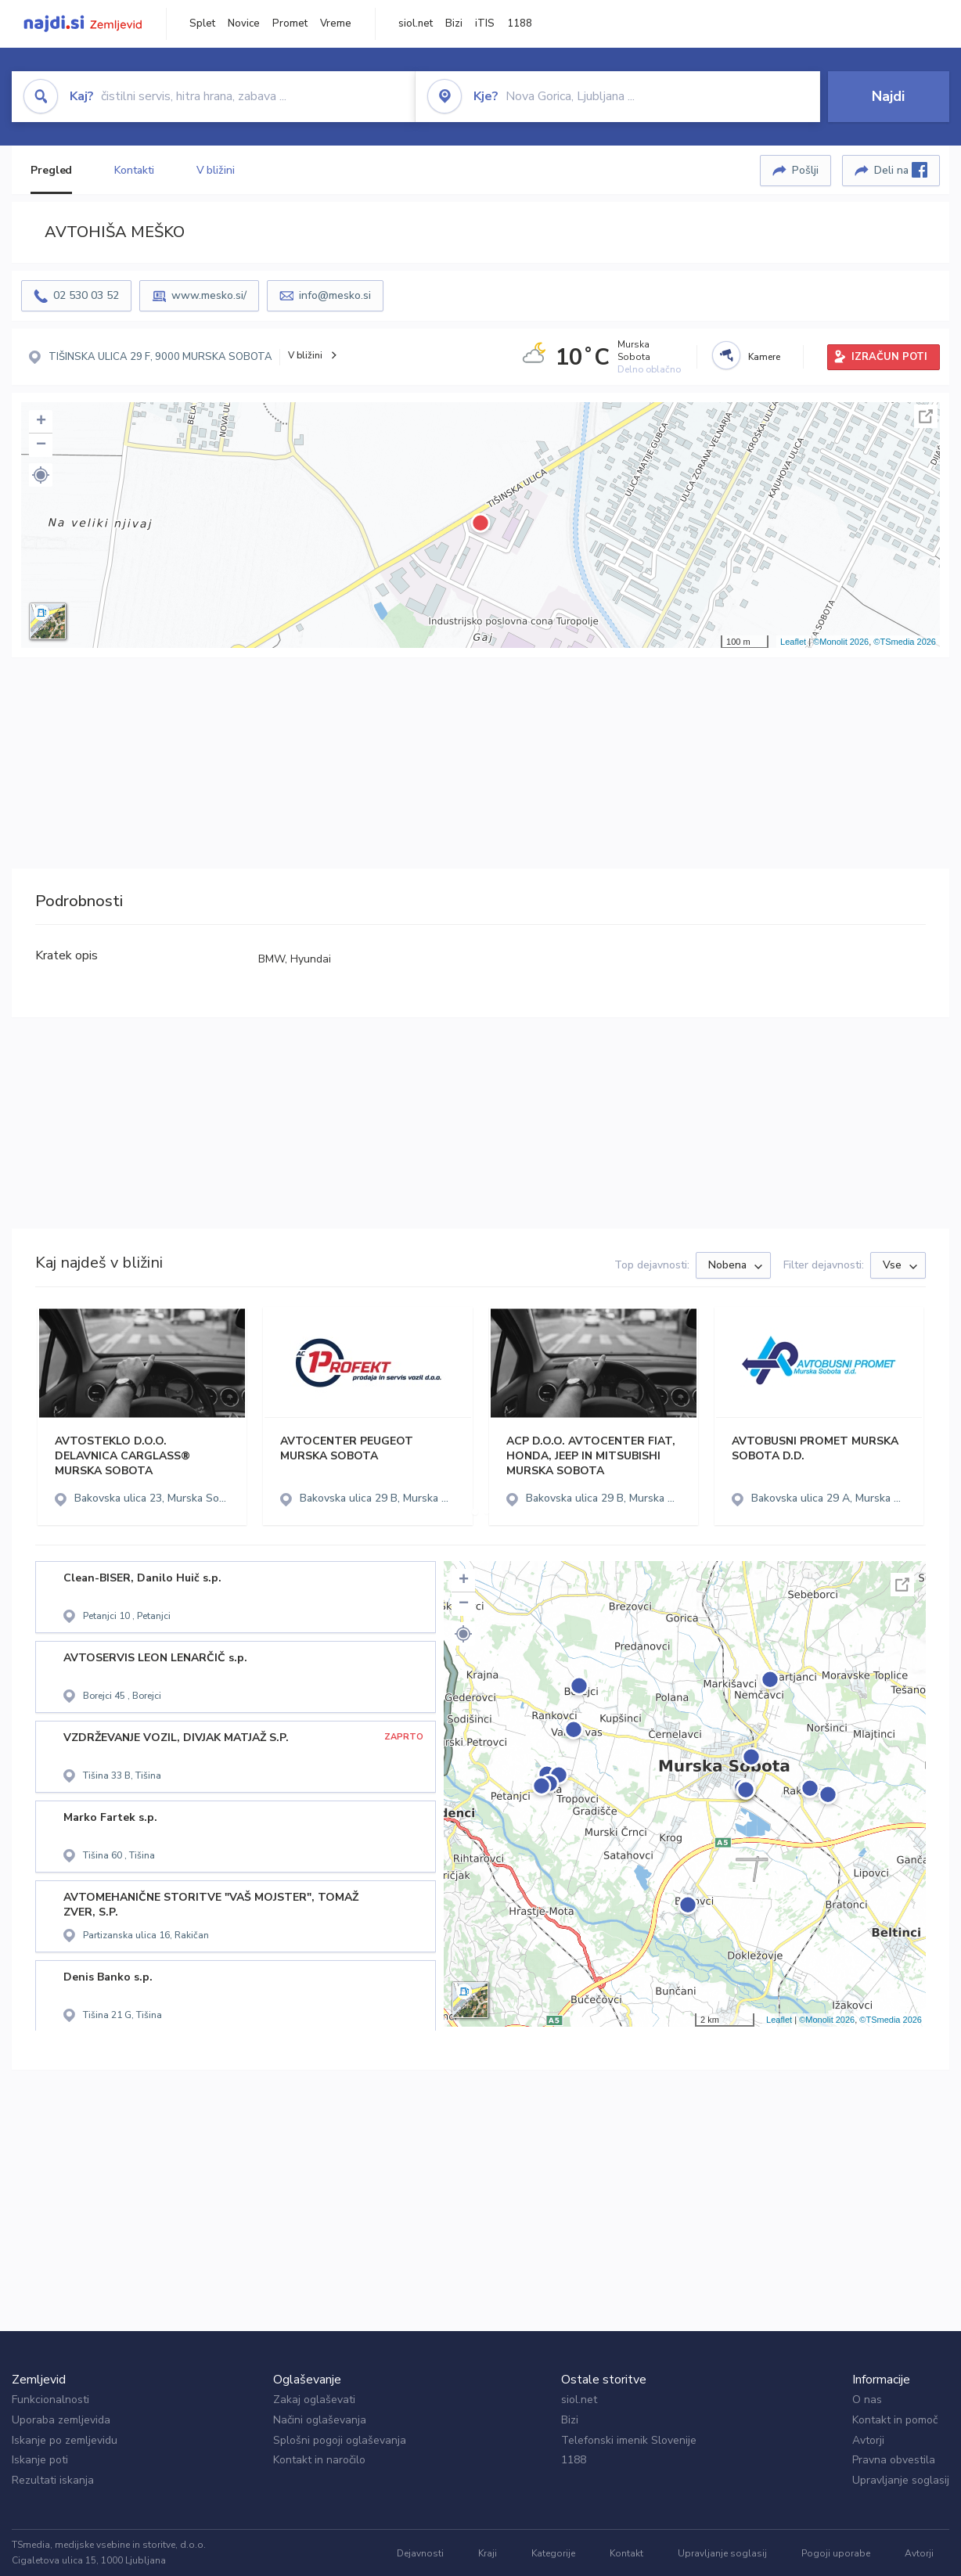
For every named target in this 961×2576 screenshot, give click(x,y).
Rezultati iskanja (53, 2480)
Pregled (51, 170)
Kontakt (626, 2553)
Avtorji (868, 2440)
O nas (867, 2399)
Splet (202, 23)
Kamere (764, 357)
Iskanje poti (40, 2459)
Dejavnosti (420, 2553)
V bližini (215, 170)
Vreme (335, 23)
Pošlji (805, 170)
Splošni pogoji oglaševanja (339, 2440)
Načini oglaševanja (319, 2419)
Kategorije (553, 2553)
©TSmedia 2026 (904, 641)
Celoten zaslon (926, 416)
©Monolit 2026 (841, 641)
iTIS (485, 23)
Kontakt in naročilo (319, 2459)
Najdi (888, 96)
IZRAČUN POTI (889, 357)
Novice (244, 23)
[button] (40, 475)
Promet (290, 23)
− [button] (41, 445)
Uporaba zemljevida (61, 2419)
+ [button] (41, 422)
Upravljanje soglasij (900, 2480)
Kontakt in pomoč (895, 2419)
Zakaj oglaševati (314, 2399)
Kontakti (133, 170)
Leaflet (793, 641)
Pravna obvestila (893, 2459)
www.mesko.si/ (209, 295)
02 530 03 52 (86, 295)
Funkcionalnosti (50, 2399)
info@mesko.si (335, 295)
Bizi (454, 23)
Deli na (900, 170)
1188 (519, 23)
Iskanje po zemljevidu (64, 2440)
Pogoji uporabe (835, 2553)
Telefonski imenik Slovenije (628, 2440)
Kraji (487, 2553)
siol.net (415, 23)
